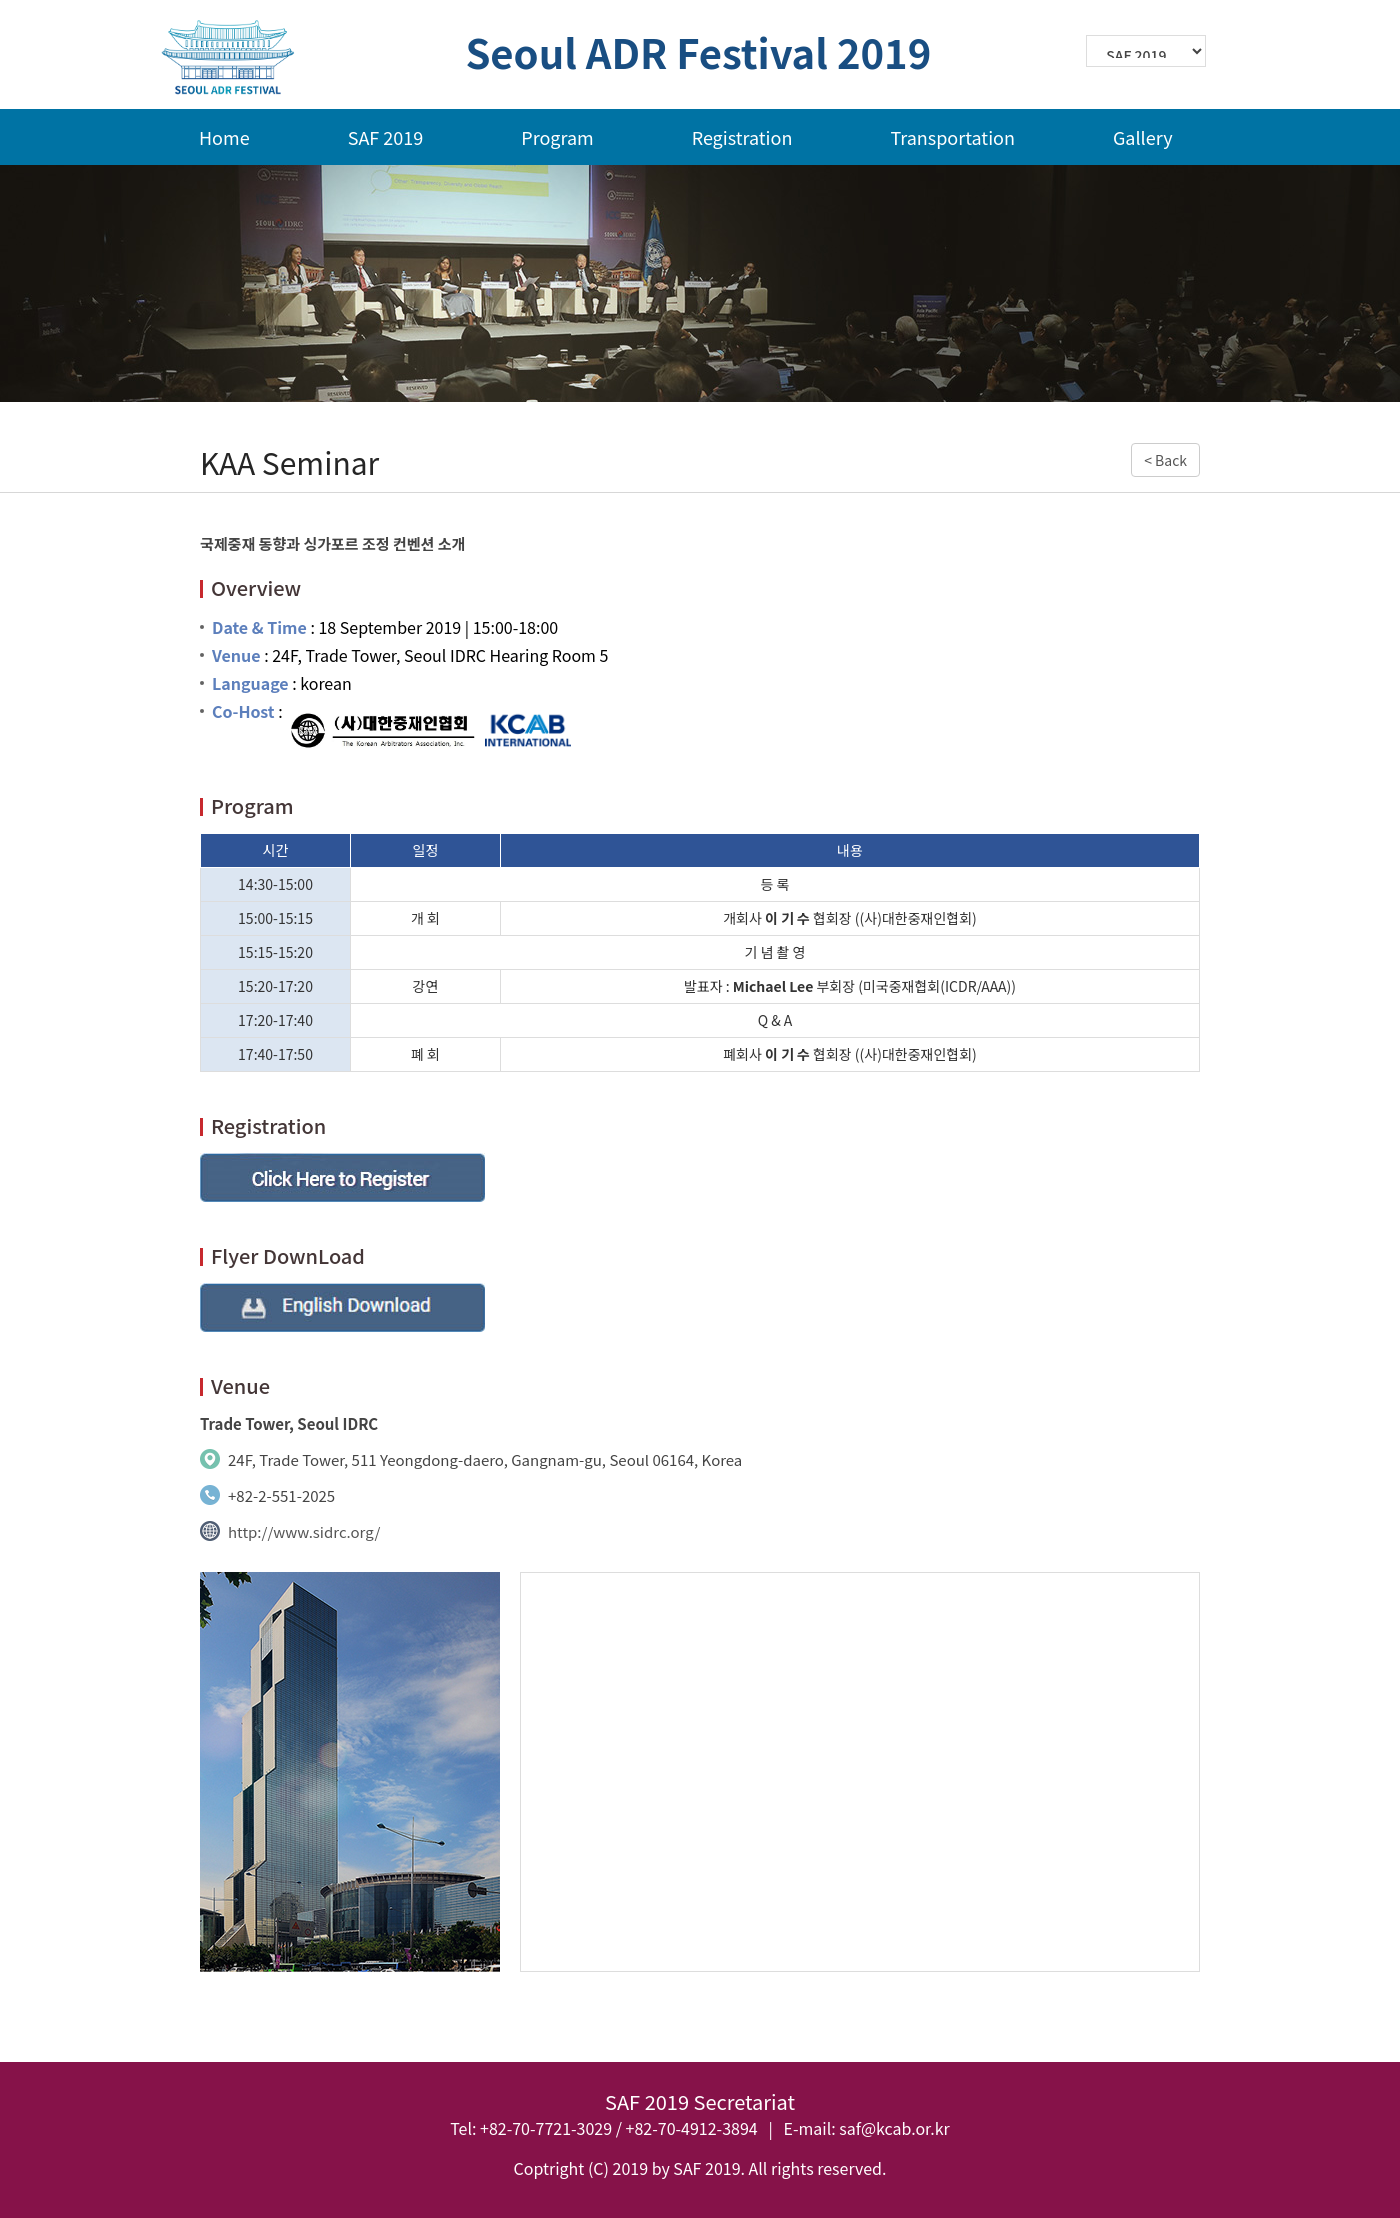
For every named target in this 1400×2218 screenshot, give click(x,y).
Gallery (1143, 137)
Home (224, 137)
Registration (742, 137)
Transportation (952, 137)
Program (557, 137)
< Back (1165, 460)
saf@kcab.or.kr (894, 2128)
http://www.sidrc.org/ (304, 1531)
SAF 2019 (386, 137)
